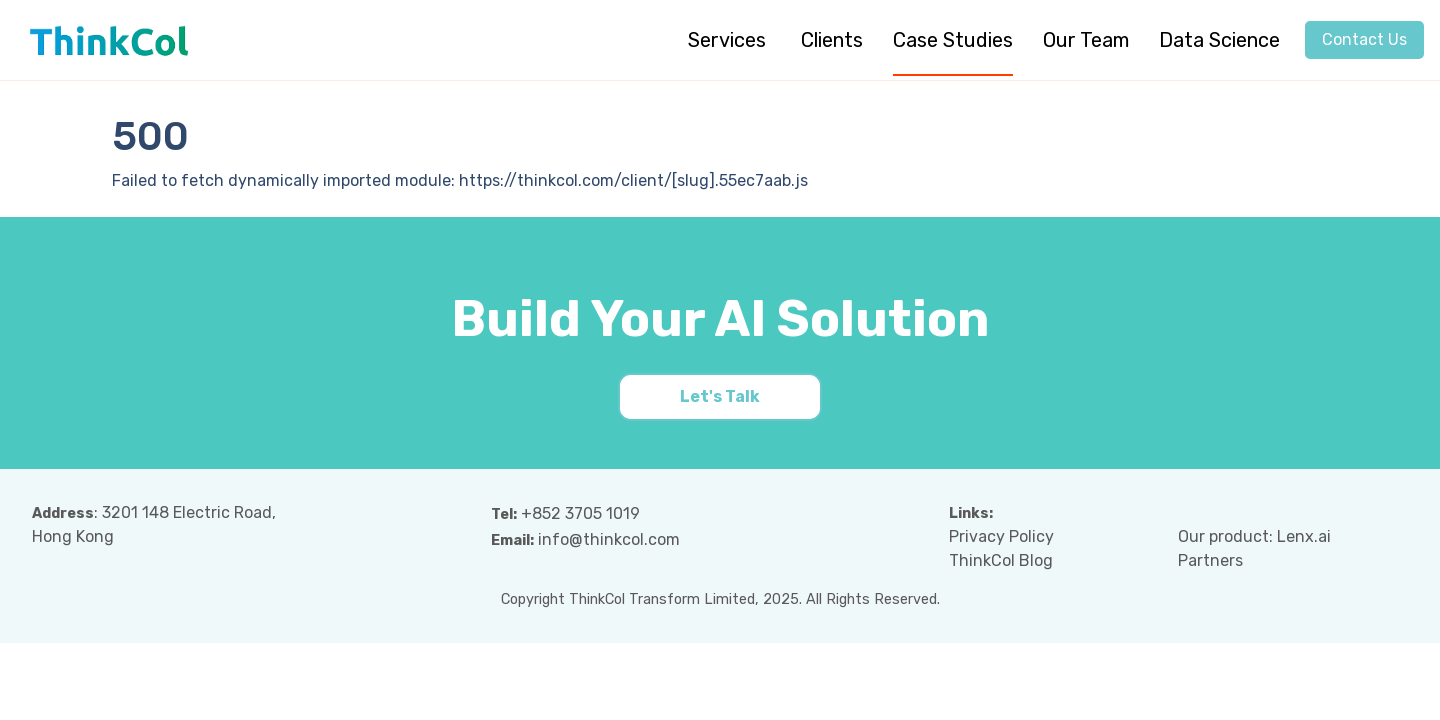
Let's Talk (720, 396)
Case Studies (953, 40)
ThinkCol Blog (1001, 560)
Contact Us (1364, 39)
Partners (1210, 560)
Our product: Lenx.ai (1254, 536)
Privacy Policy (1001, 536)
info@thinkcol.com (609, 539)
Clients (832, 40)
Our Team (1086, 40)
